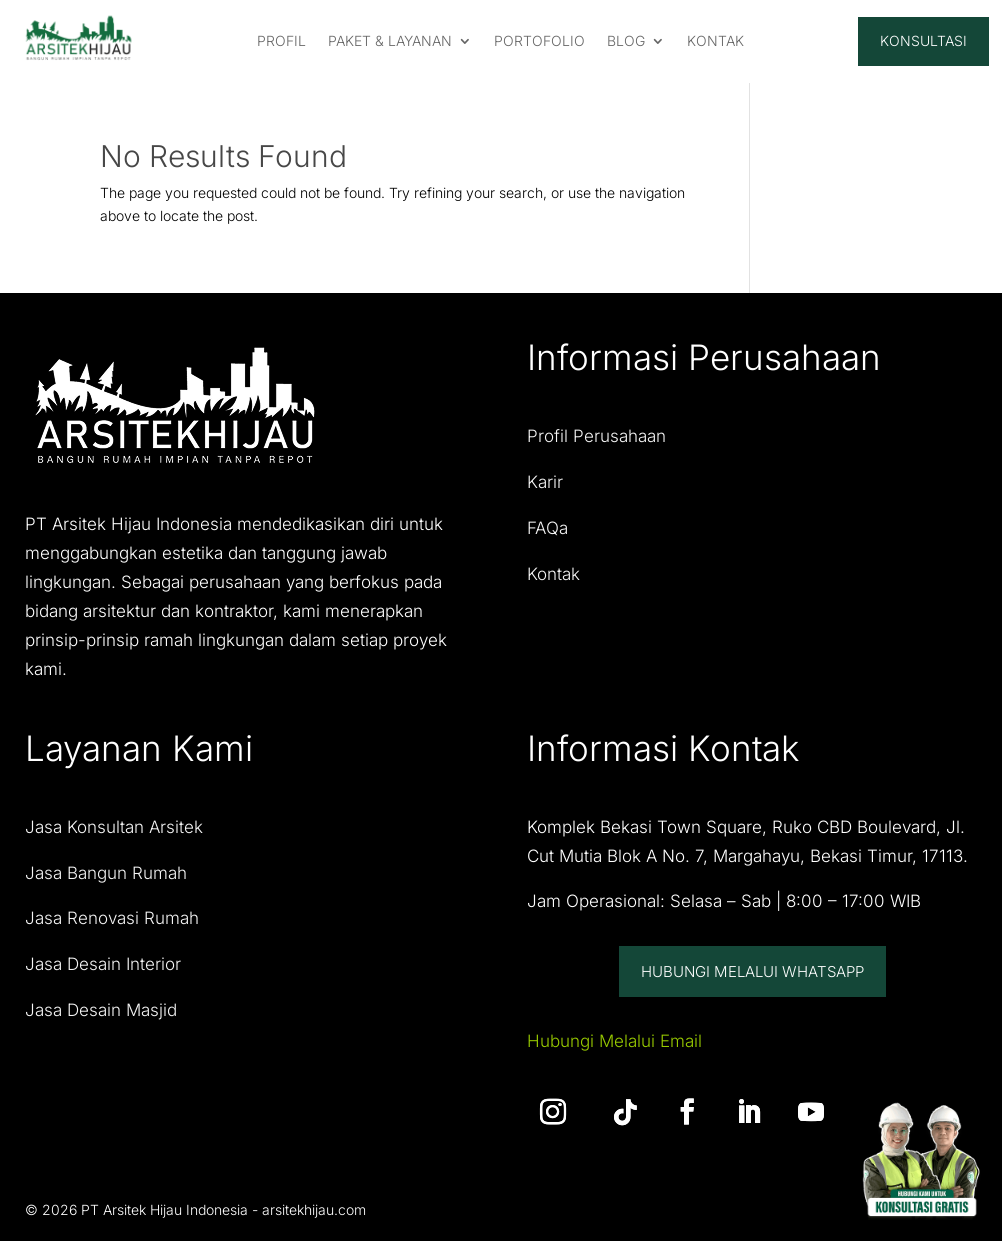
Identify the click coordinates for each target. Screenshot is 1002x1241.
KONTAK (715, 41)
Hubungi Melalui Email (614, 1041)
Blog (626, 41)
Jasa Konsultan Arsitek (114, 827)
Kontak (553, 574)
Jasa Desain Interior (103, 964)
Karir (545, 482)
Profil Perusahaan (596, 436)
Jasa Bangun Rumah (106, 873)
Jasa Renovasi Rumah (112, 918)
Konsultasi (923, 40)
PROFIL (281, 41)
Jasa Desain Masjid (101, 1010)
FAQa (547, 528)
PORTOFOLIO (539, 41)
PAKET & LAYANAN (390, 41)
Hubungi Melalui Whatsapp (752, 971)
